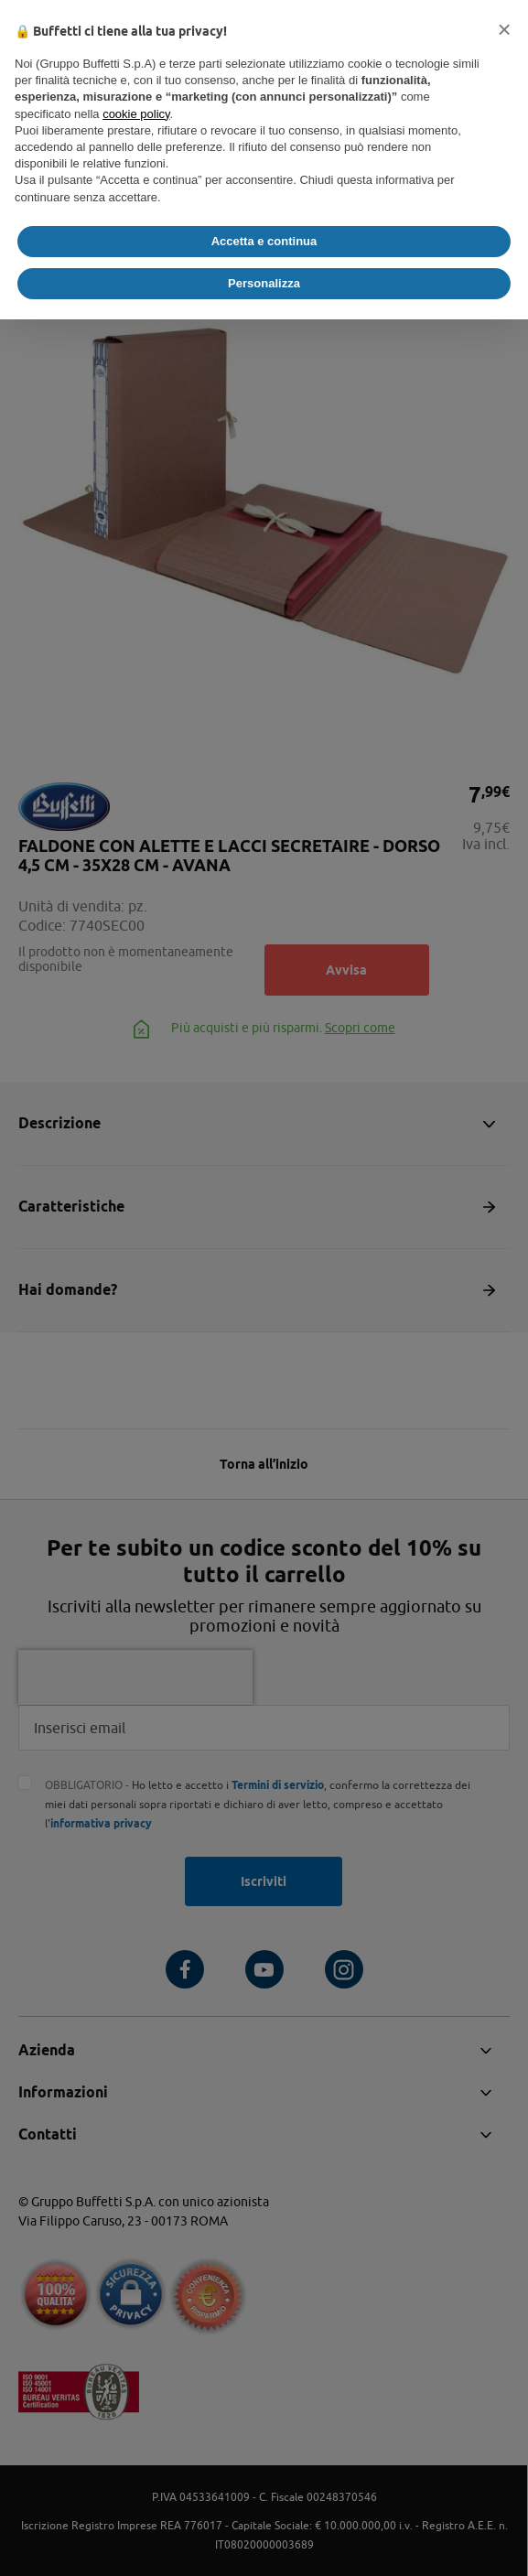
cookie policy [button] (135, 114)
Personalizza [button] (264, 283)
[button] (504, 29)
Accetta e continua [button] (264, 241)
